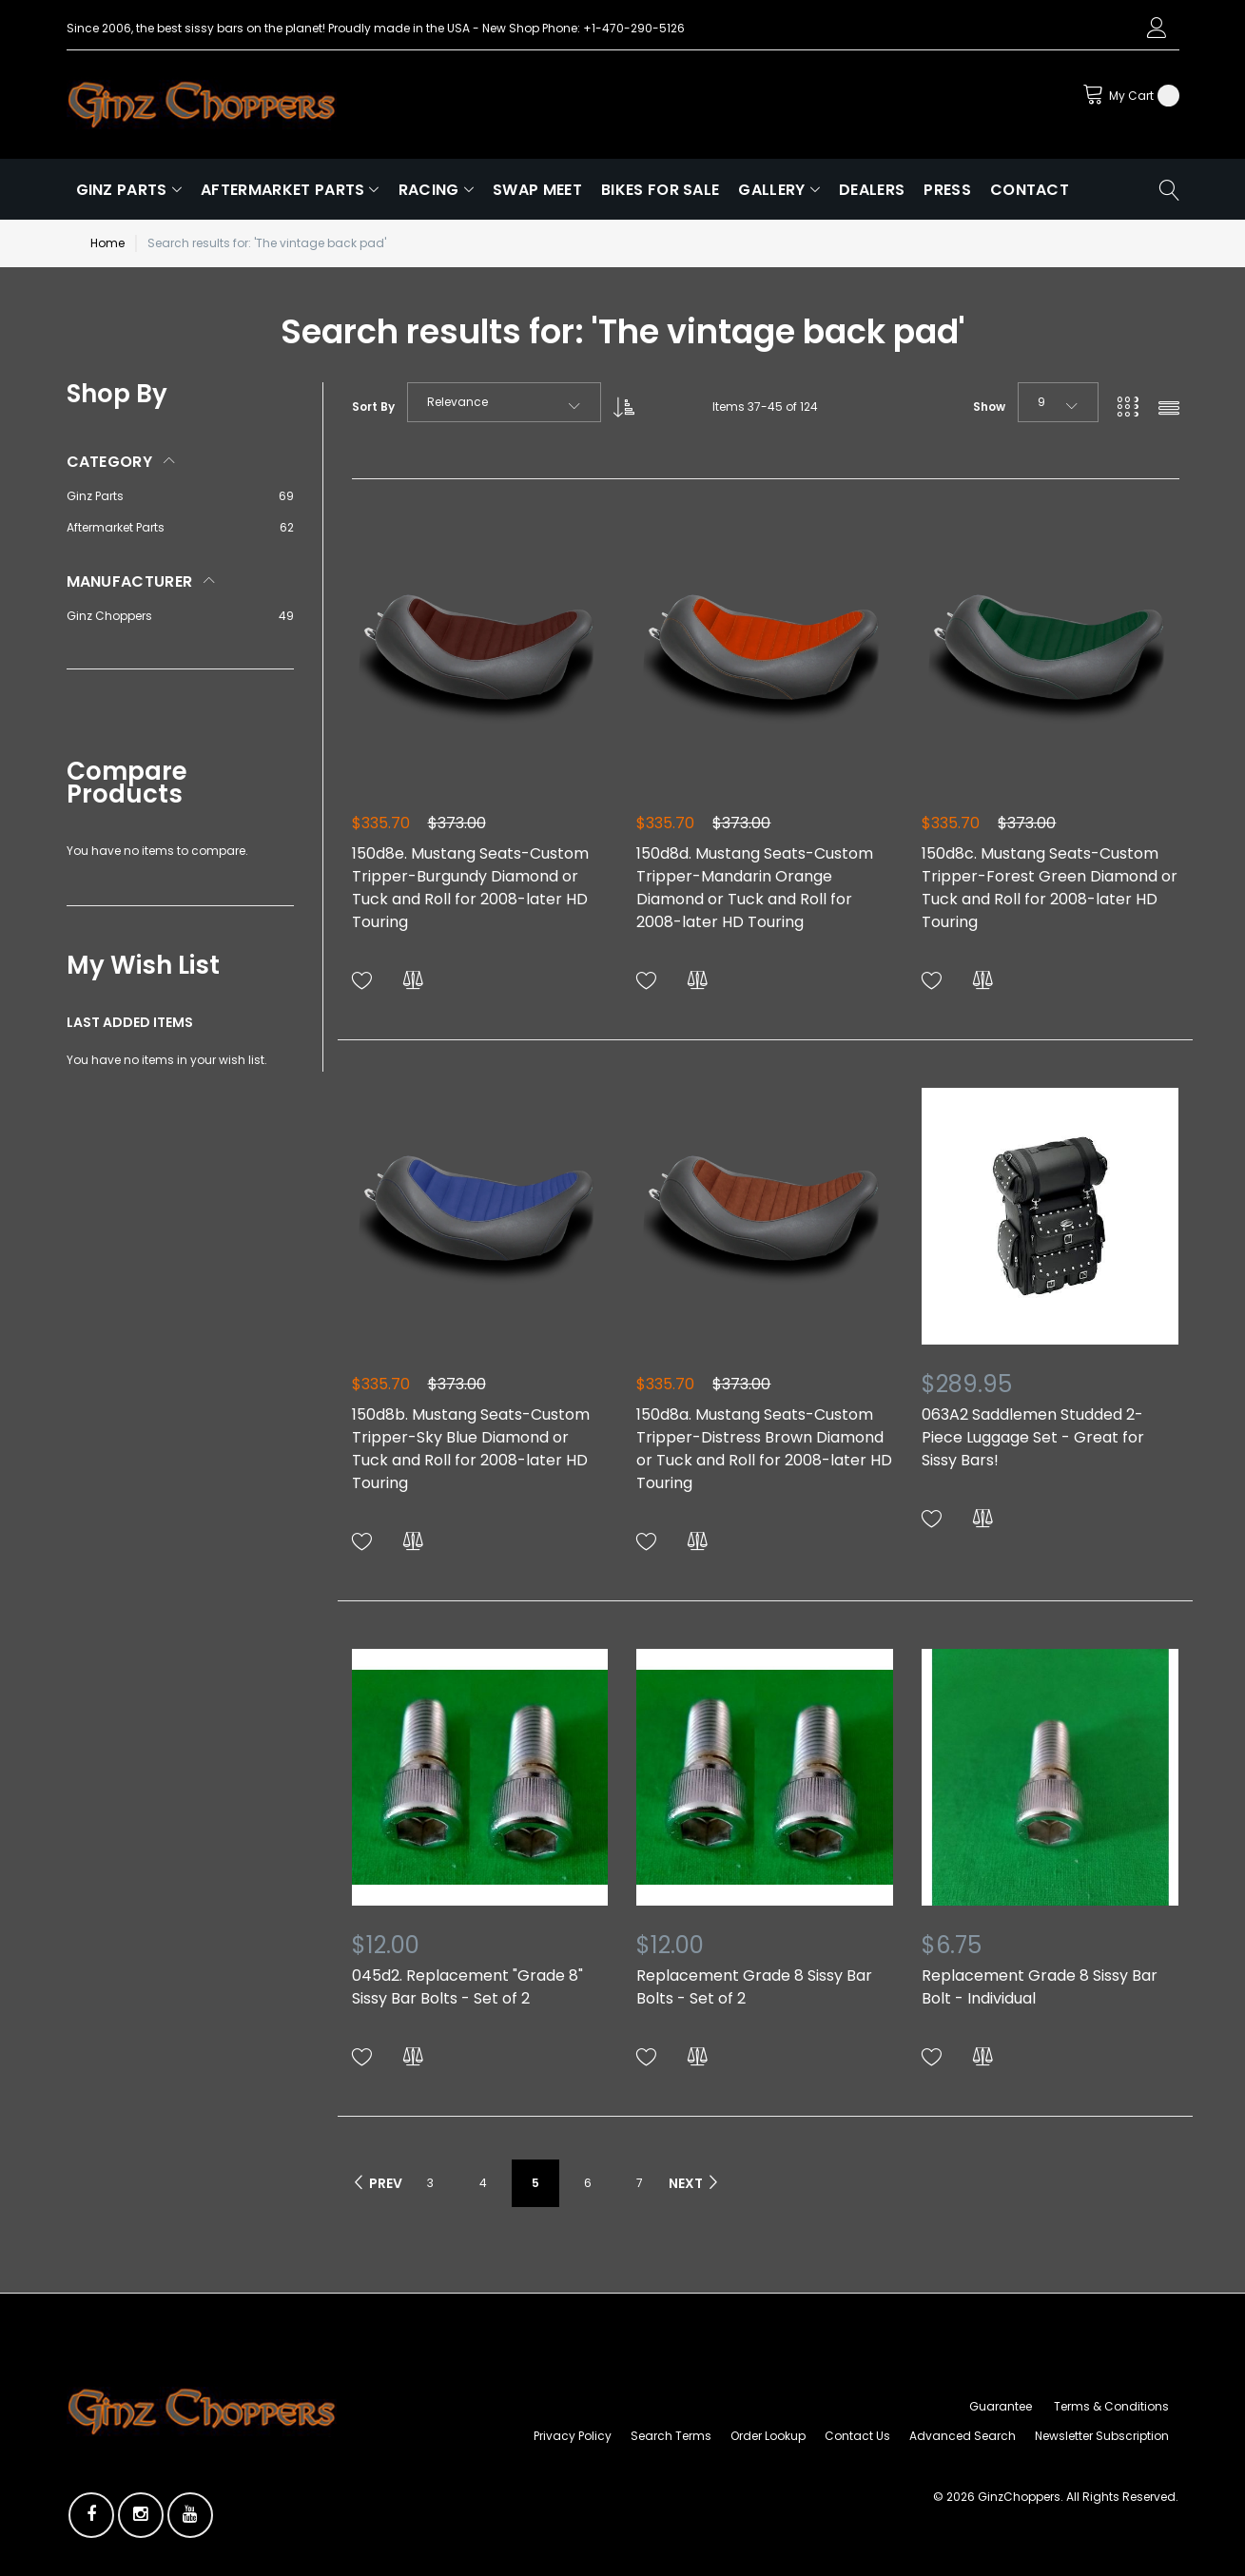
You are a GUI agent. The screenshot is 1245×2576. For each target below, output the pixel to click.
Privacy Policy (573, 2436)
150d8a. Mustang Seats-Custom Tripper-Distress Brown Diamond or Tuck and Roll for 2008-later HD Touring (764, 1449)
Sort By (373, 406)
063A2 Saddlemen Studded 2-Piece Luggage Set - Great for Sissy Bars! (1033, 1437)
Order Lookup (768, 2436)
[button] (362, 981)
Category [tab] (110, 462)
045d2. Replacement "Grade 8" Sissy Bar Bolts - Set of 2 (467, 1987)
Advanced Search (962, 2436)
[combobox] (504, 402)
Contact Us (857, 2436)
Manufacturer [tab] (130, 581)
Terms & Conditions (1111, 2406)
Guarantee (1000, 2406)
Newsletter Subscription (1102, 2436)
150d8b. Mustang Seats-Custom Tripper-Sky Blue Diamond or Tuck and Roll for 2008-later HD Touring (471, 1449)
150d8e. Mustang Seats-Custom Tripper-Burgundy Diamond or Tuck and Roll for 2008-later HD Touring (470, 888)
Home (107, 243)
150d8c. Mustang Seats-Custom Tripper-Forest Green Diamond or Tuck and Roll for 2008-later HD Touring (1049, 888)
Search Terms (671, 2436)
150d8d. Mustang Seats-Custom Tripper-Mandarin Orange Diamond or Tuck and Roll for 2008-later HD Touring (754, 888)
